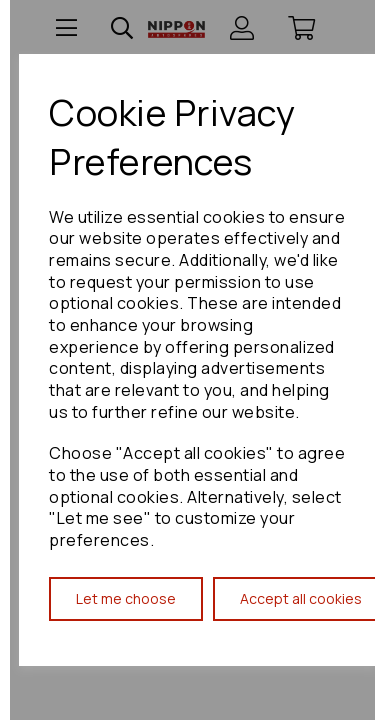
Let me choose (126, 598)
